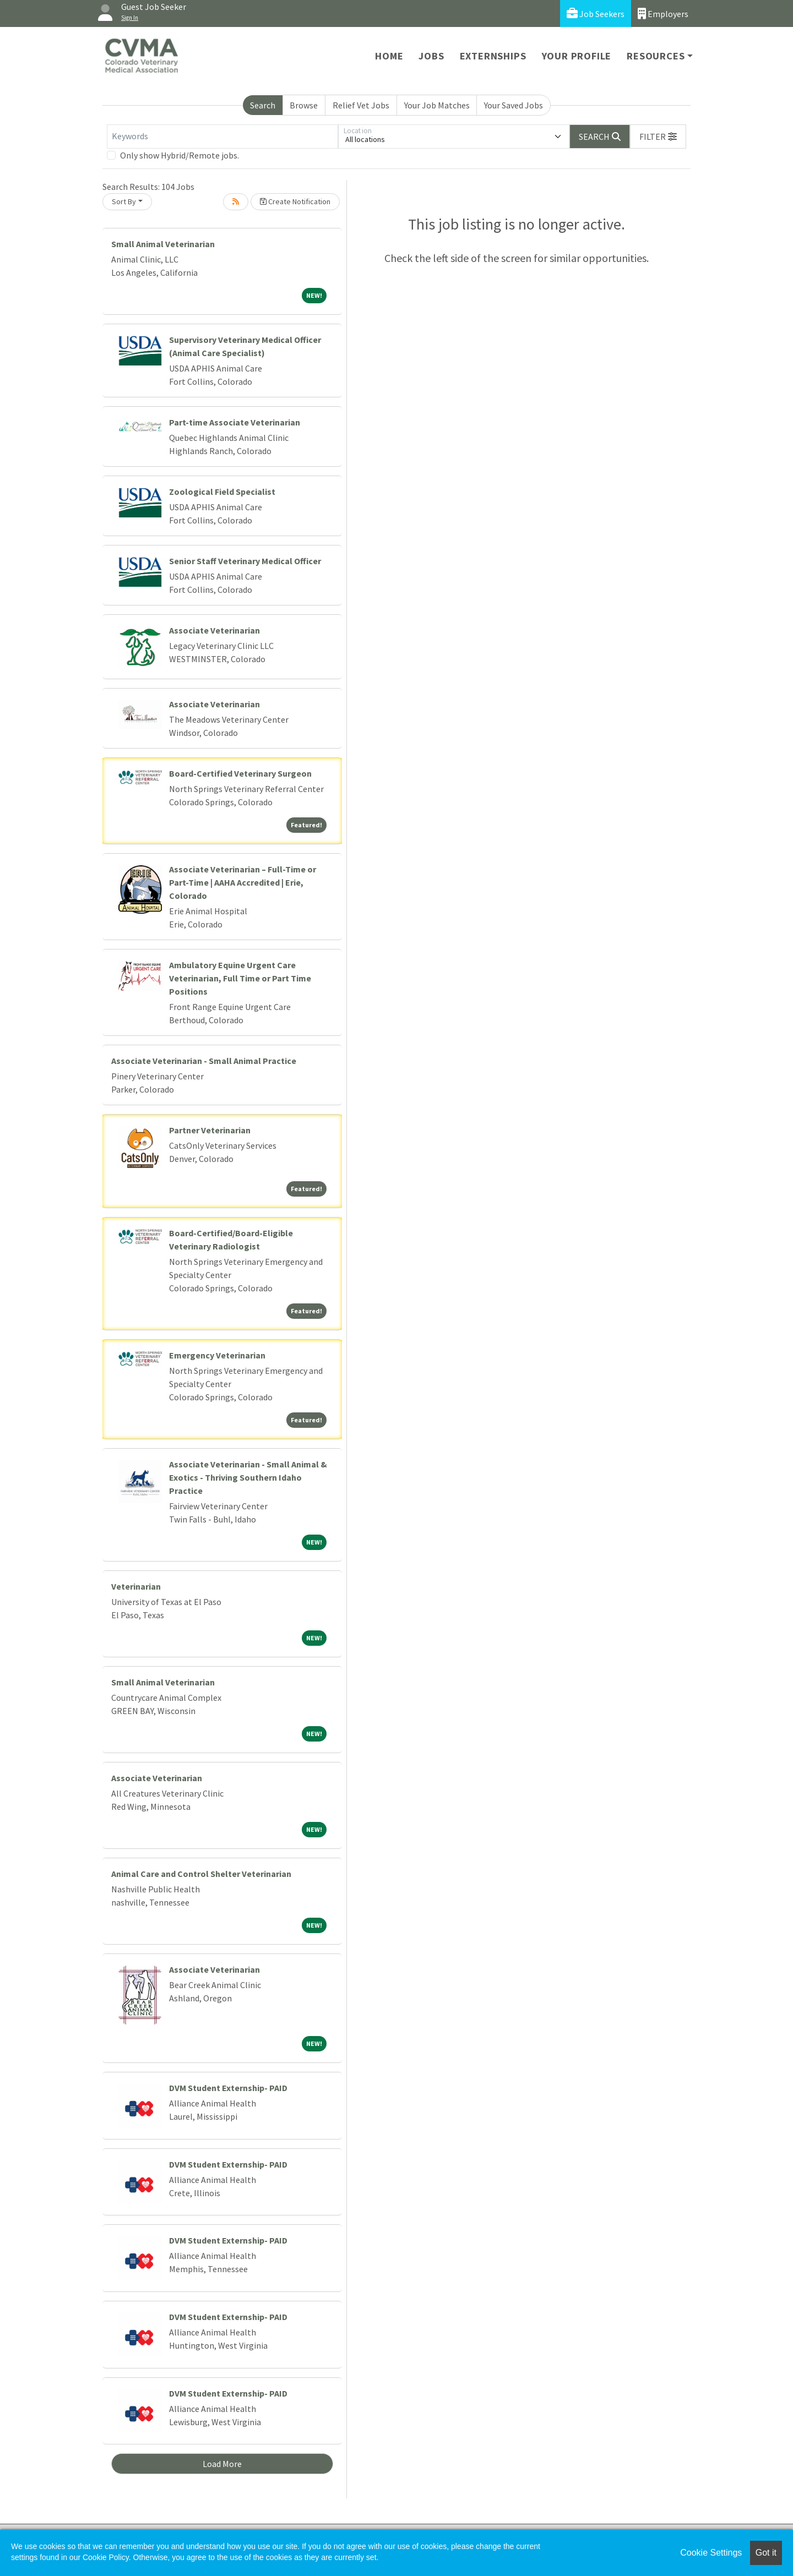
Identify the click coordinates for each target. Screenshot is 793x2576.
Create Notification (295, 201)
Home (389, 56)
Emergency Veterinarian (217, 1355)
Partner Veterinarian (210, 1130)
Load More (222, 2463)
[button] (658, 136)
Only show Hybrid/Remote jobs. (179, 155)
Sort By (124, 201)
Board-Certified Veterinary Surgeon (240, 773)
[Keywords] (222, 136)
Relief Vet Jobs (361, 105)
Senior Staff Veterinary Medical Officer (245, 560)
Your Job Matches (437, 105)
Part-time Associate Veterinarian (234, 422)
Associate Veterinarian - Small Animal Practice (203, 1060)
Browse (304, 105)
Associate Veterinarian (214, 630)
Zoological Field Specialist (222, 491)
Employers (663, 13)
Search (262, 105)
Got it (766, 2552)
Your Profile (577, 56)
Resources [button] (656, 56)
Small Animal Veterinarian (163, 243)
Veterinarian (136, 1586)
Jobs (431, 56)
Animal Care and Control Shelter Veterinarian (201, 1873)
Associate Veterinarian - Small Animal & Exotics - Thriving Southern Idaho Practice (248, 1477)
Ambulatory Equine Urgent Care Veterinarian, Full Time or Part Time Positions (240, 978)
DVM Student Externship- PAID (228, 2087)
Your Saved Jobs (513, 105)
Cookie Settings (711, 2552)
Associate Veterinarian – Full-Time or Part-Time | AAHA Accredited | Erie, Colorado (242, 882)
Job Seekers (595, 13)
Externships (493, 56)
